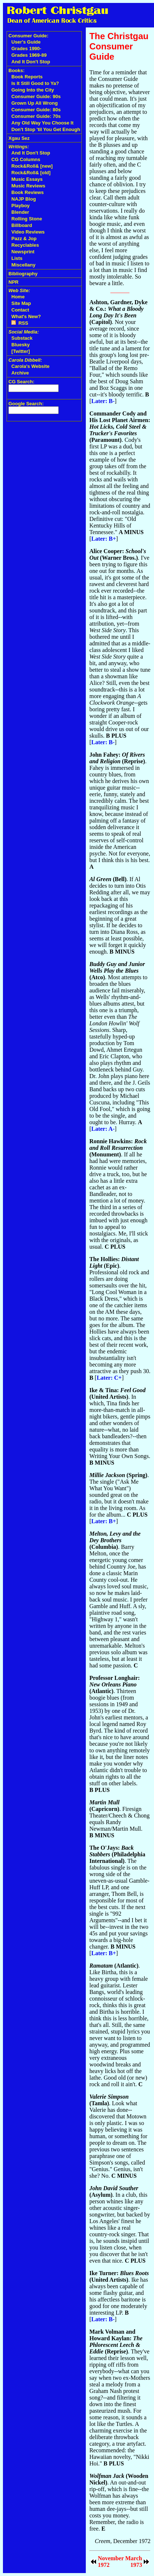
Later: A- (103, 1129)
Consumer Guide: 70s (35, 116)
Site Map (21, 303)
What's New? (26, 316)
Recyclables (25, 245)
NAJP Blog (23, 199)
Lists (16, 258)
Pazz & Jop (24, 238)
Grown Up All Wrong (34, 103)
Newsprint (22, 251)
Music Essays (27, 179)
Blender (20, 212)
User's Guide (26, 42)
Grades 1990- (26, 48)
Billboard (21, 225)
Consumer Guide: (28, 35)
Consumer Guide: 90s (35, 96)
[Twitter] (20, 351)
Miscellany (23, 265)
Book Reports (27, 76)
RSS (19, 323)
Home (18, 296)
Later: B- (103, 401)
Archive (20, 373)
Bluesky (20, 344)
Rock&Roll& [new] (32, 166)
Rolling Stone (26, 218)
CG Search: (21, 381)
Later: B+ (103, 539)
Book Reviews (27, 192)
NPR (13, 282)
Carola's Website (30, 366)
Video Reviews (28, 232)
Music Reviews (28, 186)
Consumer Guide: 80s (35, 109)
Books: (16, 70)
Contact (20, 310)
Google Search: (26, 403)
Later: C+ (109, 1378)
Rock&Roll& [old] (31, 172)
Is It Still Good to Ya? (35, 83)
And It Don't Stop (30, 61)
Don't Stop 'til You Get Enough (45, 129)
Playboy (20, 205)
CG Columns (25, 159)
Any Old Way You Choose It (42, 123)
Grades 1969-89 (29, 55)
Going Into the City (32, 90)
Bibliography (22, 273)
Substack (22, 338)
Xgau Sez (19, 138)
